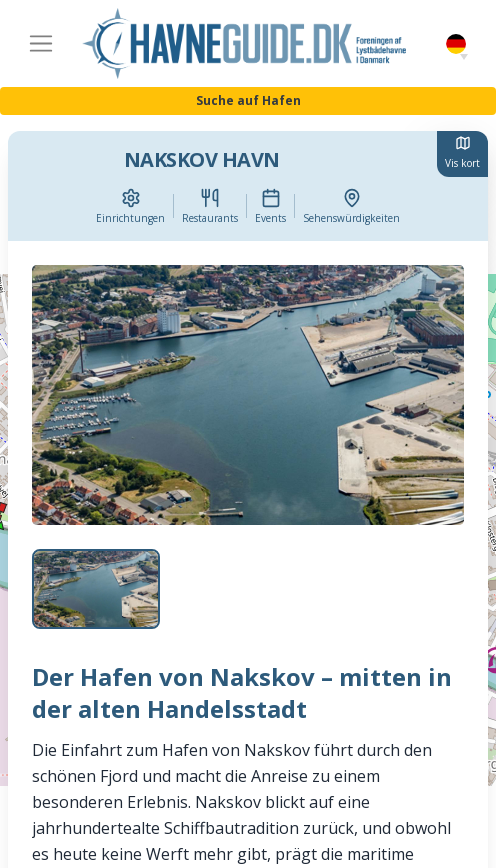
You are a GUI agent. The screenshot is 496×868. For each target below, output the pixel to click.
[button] (464, 57)
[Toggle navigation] (41, 44)
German (456, 44)
